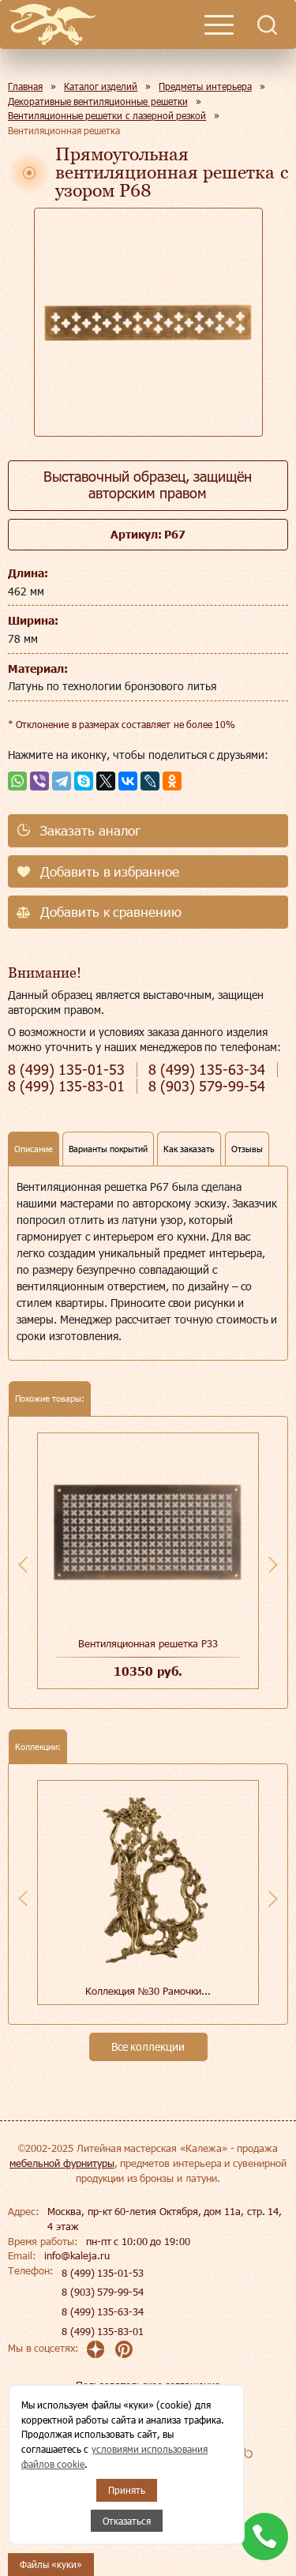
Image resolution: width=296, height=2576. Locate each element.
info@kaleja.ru (77, 2255)
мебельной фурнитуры (61, 2163)
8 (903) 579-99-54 (103, 2291)
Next (273, 1564)
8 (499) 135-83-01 (103, 2331)
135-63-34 (206, 1069)
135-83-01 (66, 1086)
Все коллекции (148, 2046)
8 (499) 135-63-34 (103, 2311)
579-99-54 (206, 1086)
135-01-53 (66, 1069)
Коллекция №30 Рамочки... (148, 1991)
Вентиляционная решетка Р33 (147, 1643)
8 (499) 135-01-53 (103, 2272)
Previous (23, 1564)
